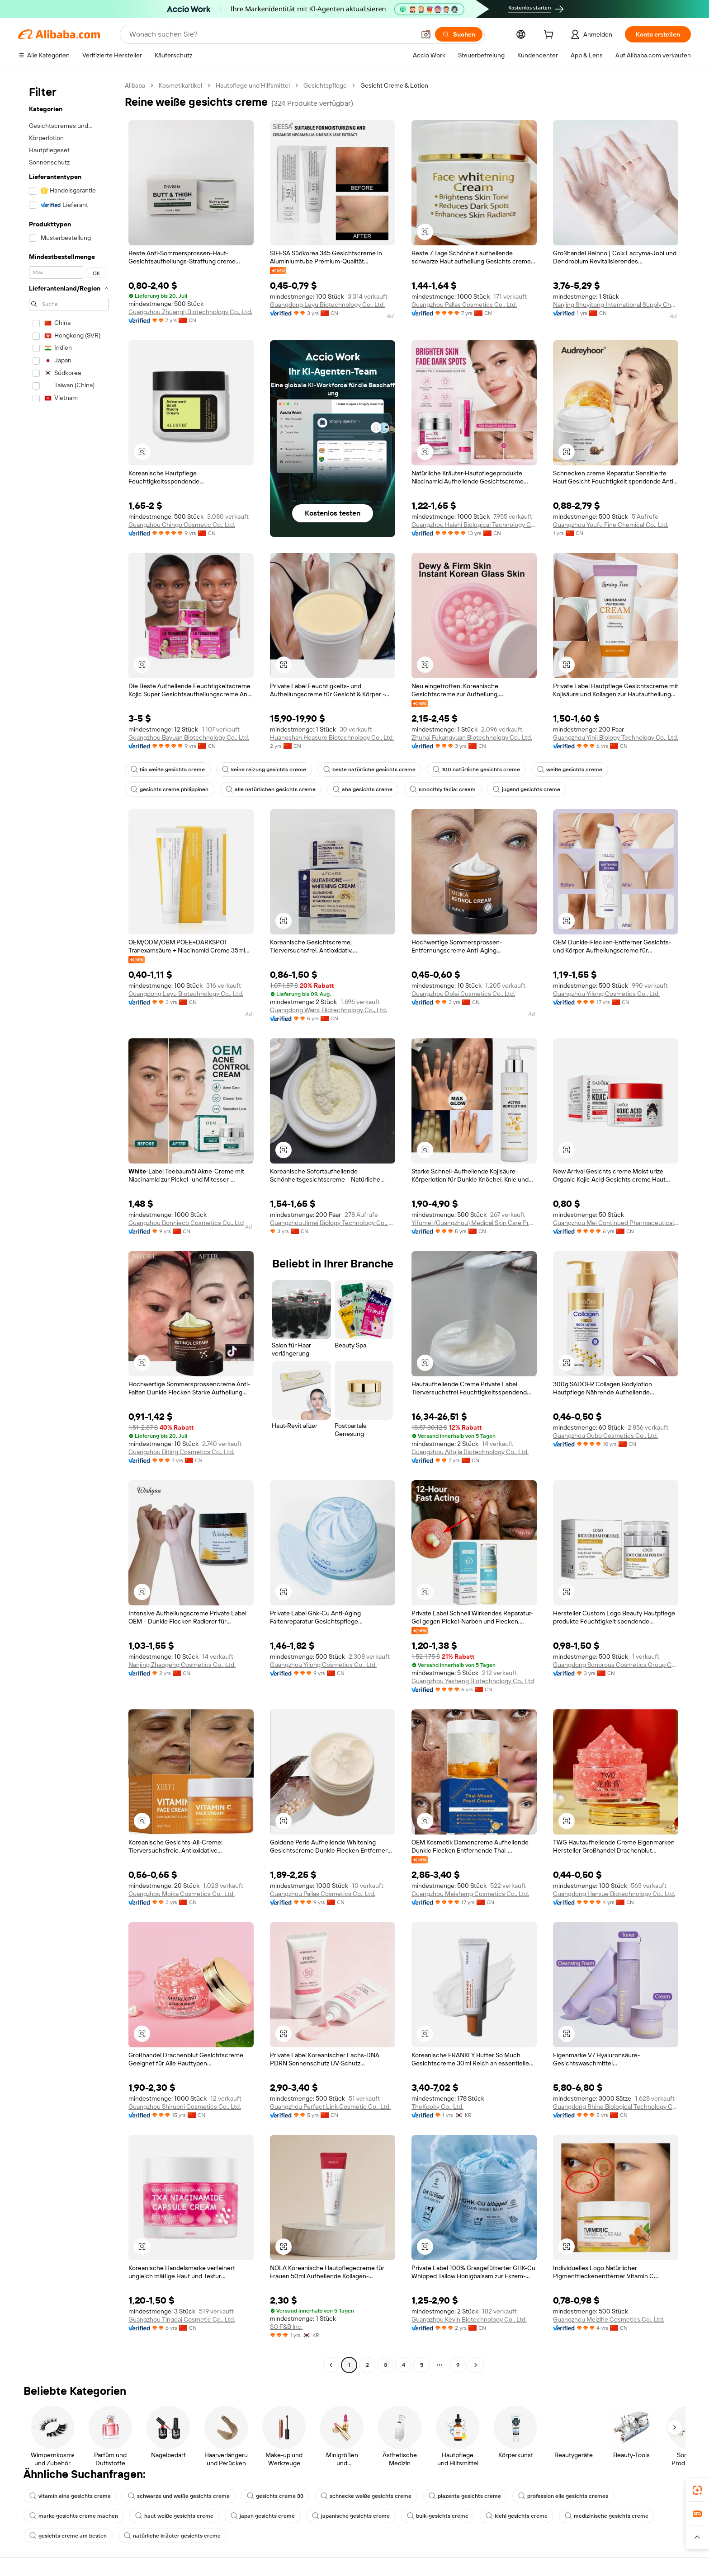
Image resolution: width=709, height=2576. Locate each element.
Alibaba (135, 85)
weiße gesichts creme (569, 769)
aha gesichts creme (362, 789)
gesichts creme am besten (68, 2535)
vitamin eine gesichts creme (70, 2496)
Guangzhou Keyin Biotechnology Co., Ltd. (469, 2319)
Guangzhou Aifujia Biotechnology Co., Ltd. (470, 1451)
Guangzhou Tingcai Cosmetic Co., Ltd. (181, 2319)
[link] (697, 2490)
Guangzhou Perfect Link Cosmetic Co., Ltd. (330, 2106)
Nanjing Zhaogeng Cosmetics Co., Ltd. (182, 1664)
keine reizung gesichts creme (264, 769)
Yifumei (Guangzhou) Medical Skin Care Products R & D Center (474, 1222)
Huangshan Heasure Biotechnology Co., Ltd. (332, 737)
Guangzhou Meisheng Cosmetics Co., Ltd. (470, 1893)
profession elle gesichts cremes (563, 2496)
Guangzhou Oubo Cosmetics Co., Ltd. (605, 1435)
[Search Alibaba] (271, 34)
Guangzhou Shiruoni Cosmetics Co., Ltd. (184, 2106)
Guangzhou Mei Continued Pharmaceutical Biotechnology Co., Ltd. (615, 1222)
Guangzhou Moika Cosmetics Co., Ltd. (181, 1893)
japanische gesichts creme (351, 2516)
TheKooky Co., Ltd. (437, 2106)
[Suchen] (458, 34)
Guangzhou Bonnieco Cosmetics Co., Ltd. (186, 1222)
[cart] (550, 35)
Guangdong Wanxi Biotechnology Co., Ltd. (328, 1010)
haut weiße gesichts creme (174, 2516)
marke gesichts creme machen (73, 2516)
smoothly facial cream (443, 789)
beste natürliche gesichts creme (369, 769)
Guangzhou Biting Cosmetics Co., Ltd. (181, 1451)
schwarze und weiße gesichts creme (179, 2496)
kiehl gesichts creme (517, 2516)
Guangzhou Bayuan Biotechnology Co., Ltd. (188, 737)
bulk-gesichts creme (437, 2516)
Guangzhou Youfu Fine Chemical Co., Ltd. (610, 524)
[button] (426, 34)
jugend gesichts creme (526, 789)
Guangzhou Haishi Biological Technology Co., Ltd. (474, 524)
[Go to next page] (476, 2365)
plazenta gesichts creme (465, 2496)
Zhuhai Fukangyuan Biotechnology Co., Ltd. (471, 737)
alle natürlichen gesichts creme (271, 789)
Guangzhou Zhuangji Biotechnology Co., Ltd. (190, 311)
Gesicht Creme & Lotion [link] (394, 85)
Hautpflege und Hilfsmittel (253, 85)
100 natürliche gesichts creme (476, 769)
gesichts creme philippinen (169, 789)
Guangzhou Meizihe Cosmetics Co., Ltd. (608, 2319)
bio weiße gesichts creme (168, 769)
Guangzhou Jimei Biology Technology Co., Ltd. (332, 1222)
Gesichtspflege (325, 85)
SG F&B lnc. (286, 2326)
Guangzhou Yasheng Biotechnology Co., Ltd (472, 1680)
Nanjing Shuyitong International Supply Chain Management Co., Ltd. (615, 304)
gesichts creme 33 (275, 2496)
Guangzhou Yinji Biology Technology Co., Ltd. (615, 737)
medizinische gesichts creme (606, 2516)
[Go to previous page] (331, 2365)
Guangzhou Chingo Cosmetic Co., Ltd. (181, 524)
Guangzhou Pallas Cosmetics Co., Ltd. (464, 304)
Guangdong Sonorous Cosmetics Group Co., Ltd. (615, 1664)
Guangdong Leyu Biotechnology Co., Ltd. (327, 304)
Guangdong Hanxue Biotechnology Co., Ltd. (614, 1893)
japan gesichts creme (263, 2516)
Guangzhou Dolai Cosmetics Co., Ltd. (463, 993)
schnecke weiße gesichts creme (366, 2496)
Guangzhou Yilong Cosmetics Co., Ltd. (606, 993)
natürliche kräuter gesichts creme (172, 2535)
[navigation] (69, 1226)
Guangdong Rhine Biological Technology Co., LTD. (615, 2106)
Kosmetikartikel (180, 85)
